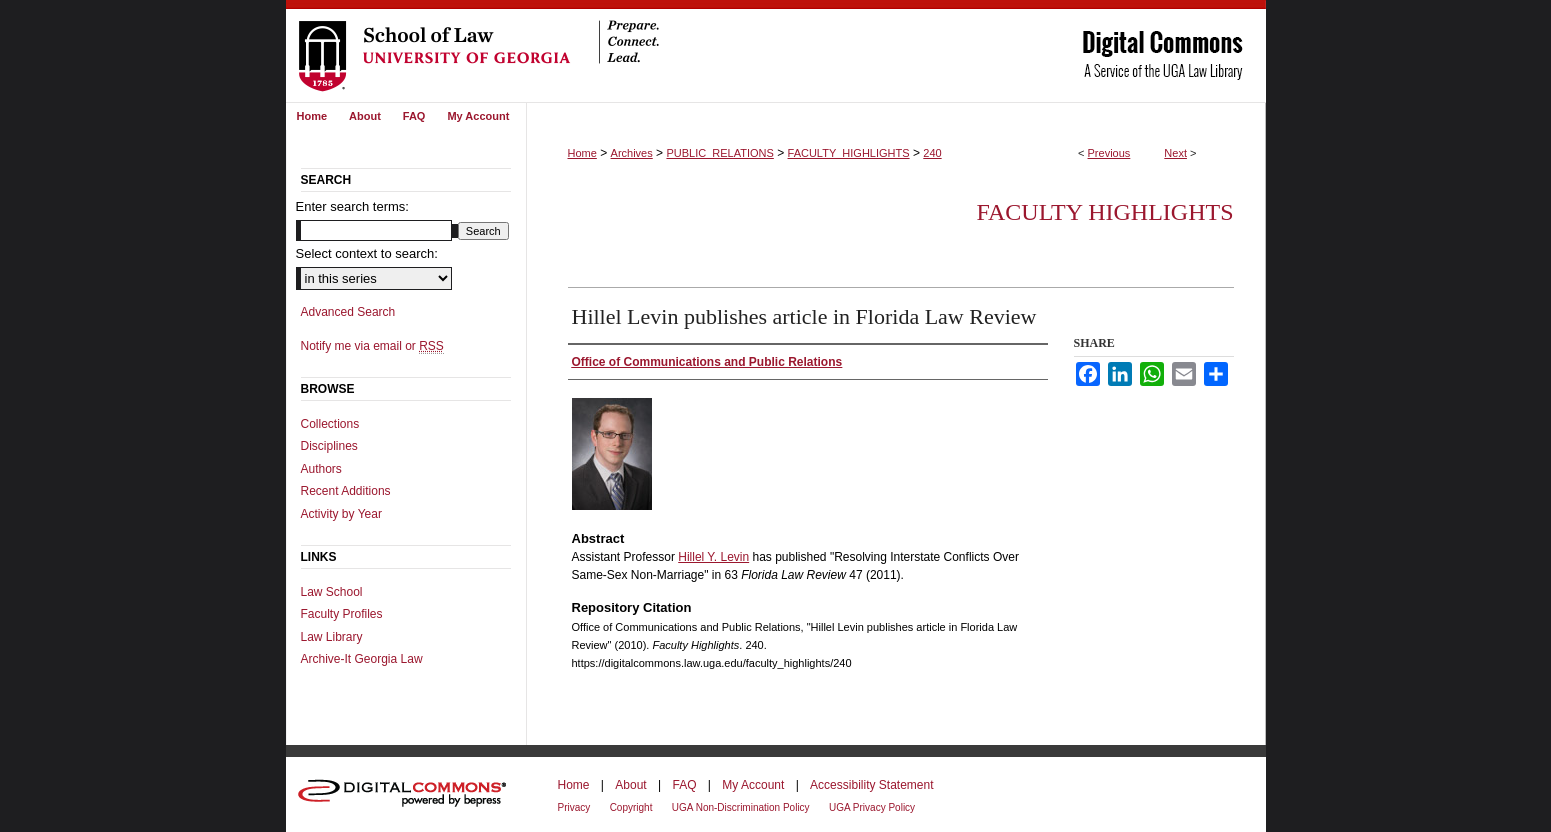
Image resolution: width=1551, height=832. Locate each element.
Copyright (631, 807)
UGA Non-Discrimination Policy (741, 807)
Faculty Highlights (1104, 212)
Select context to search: (367, 253)
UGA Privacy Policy (872, 807)
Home (582, 153)
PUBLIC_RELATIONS (719, 153)
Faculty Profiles (342, 614)
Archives (632, 153)
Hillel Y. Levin (713, 557)
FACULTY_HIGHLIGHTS (849, 153)
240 (932, 153)
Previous (1109, 153)
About (630, 785)
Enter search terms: (352, 206)
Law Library (332, 637)
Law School (332, 592)
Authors (321, 469)
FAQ (684, 785)
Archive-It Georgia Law (362, 659)
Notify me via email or (372, 346)
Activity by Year (341, 514)
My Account (753, 785)
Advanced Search (348, 312)
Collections (330, 424)
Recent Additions (346, 491)
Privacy (574, 807)
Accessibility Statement (871, 785)
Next (1175, 153)
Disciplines (329, 446)
